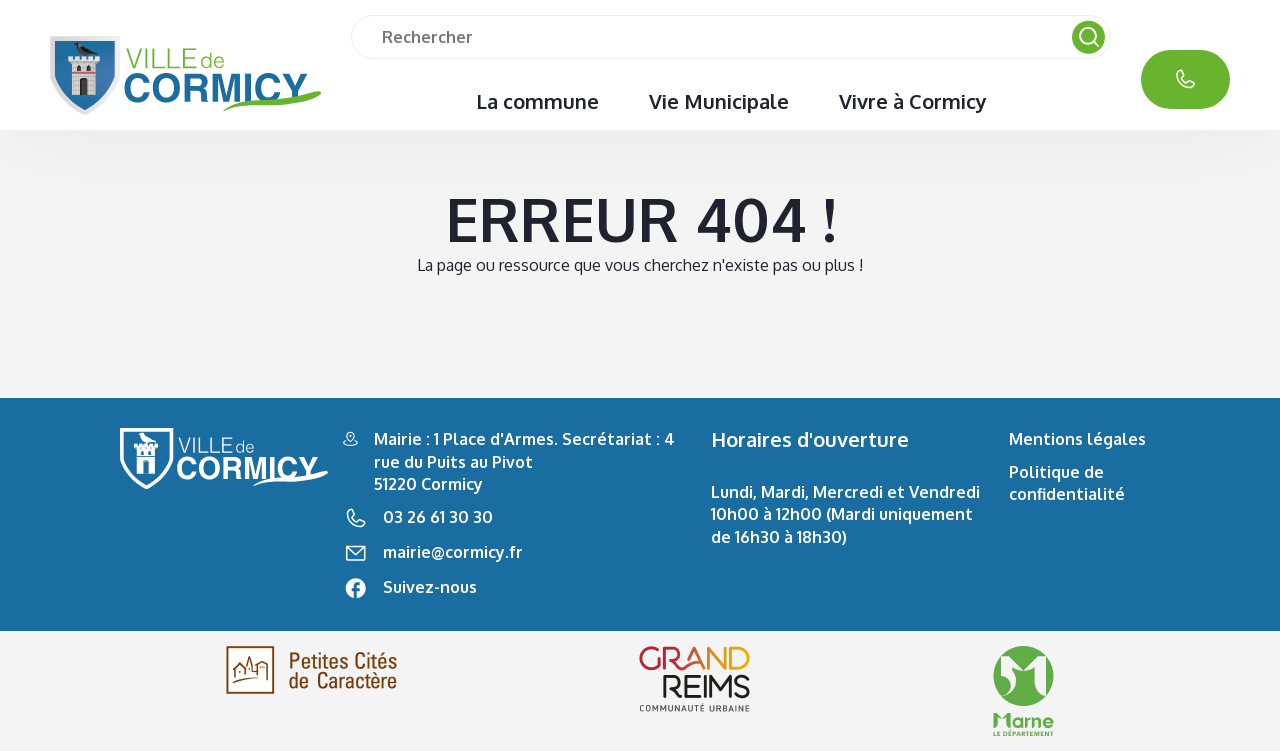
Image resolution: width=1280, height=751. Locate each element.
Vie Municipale (719, 101)
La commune (537, 101)
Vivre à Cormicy (913, 101)
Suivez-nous (430, 587)
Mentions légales (1077, 439)
